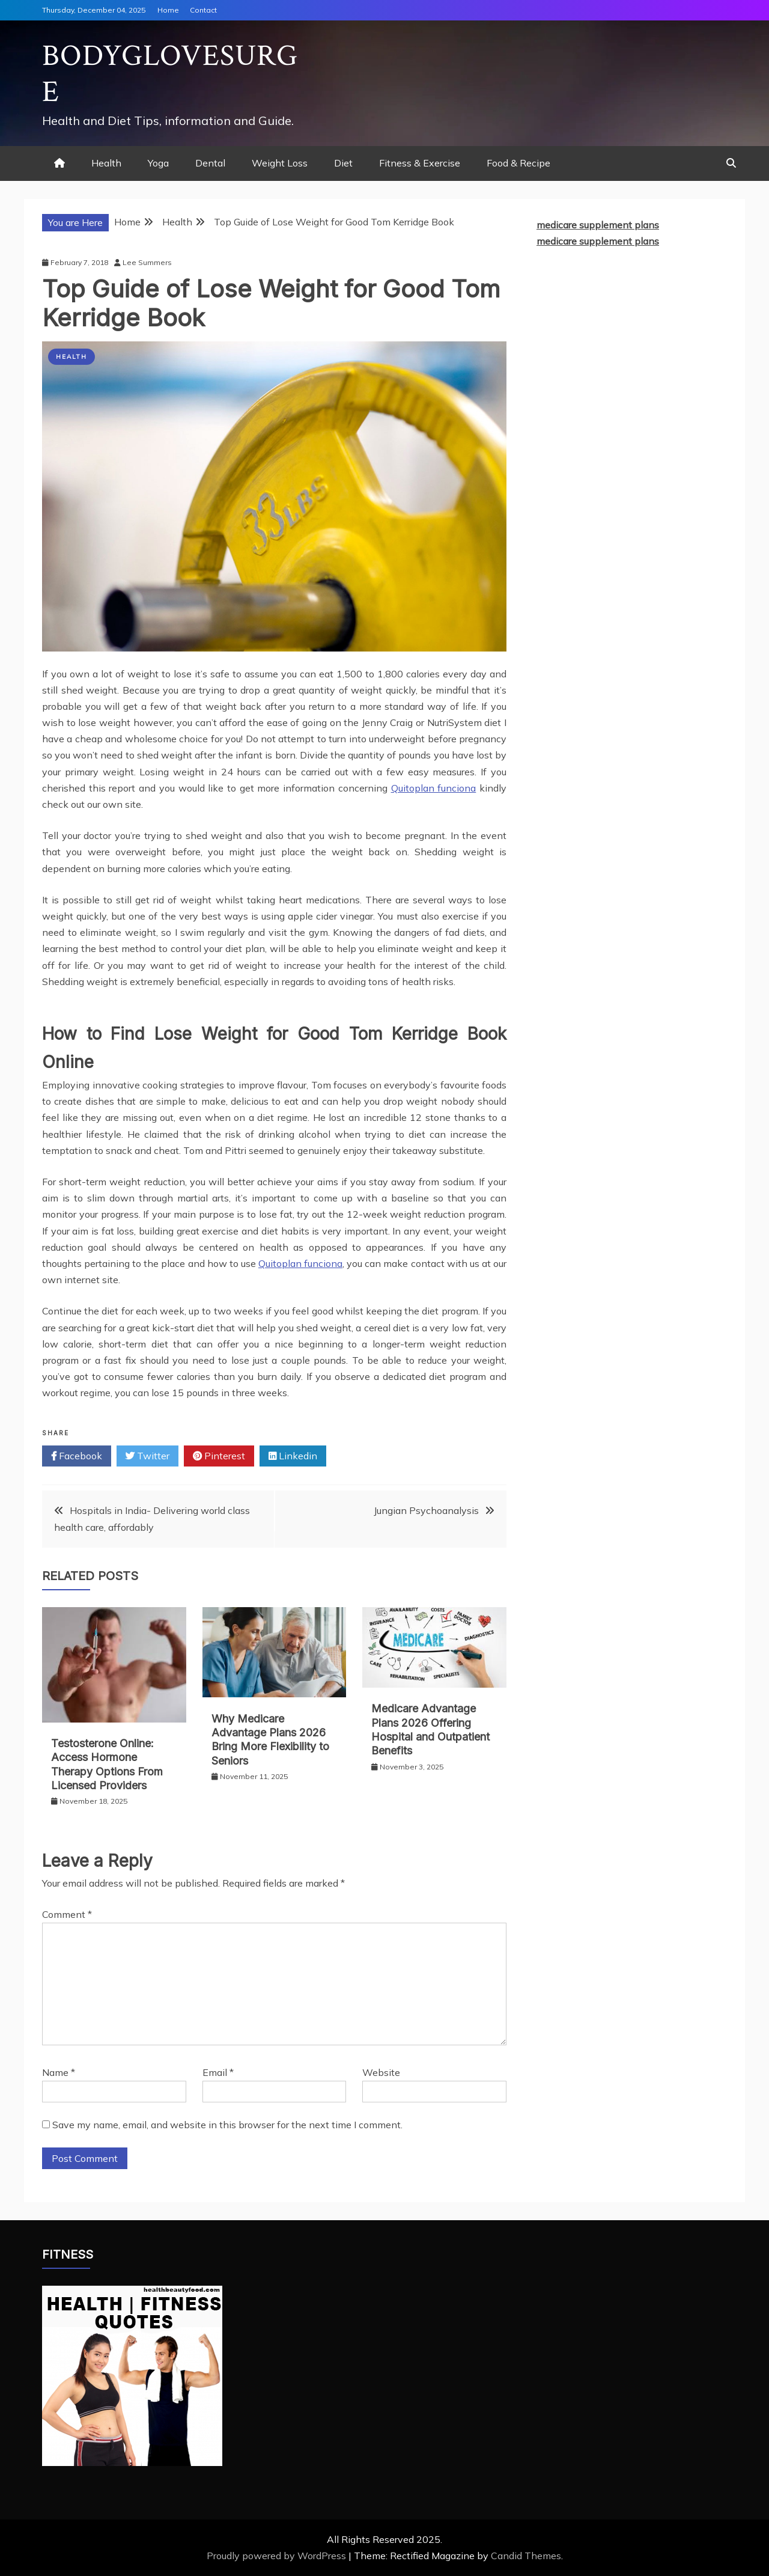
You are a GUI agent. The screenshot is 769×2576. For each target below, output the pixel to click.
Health (106, 163)
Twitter (147, 1456)
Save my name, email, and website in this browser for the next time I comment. (227, 2125)
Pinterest (219, 1456)
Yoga (158, 163)
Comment (67, 1914)
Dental (210, 163)
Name (58, 2072)
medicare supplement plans (597, 225)
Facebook (76, 1456)
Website (381, 2072)
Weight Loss (280, 163)
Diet (343, 163)
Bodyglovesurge (170, 74)
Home (168, 9)
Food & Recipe (518, 163)
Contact (203, 9)
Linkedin (293, 1456)
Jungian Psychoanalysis (426, 1510)
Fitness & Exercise (419, 163)
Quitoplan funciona (433, 788)
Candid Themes (526, 2556)
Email (218, 2072)
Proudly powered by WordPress (277, 2556)
